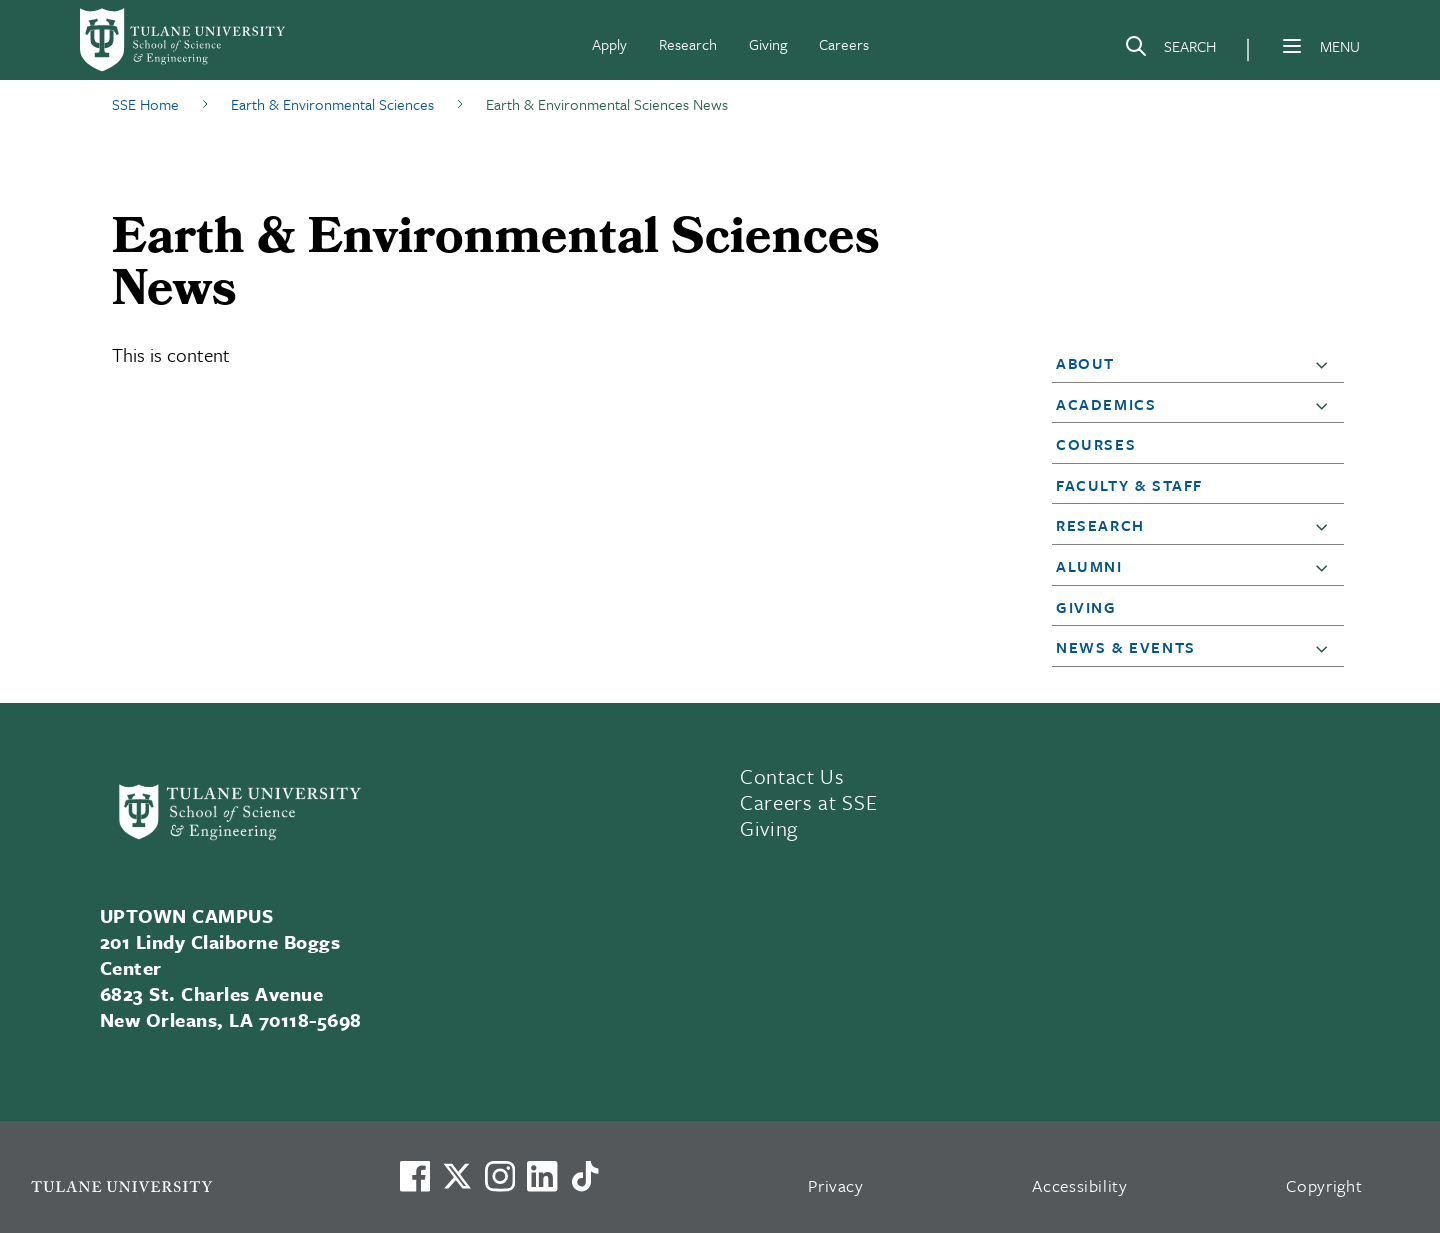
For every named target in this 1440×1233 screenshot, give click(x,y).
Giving (768, 44)
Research (688, 44)
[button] (1326, 364)
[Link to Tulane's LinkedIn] (542, 1176)
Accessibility (1080, 1185)
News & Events (1126, 647)
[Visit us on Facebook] (415, 1176)
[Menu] (1292, 46)
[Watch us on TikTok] (585, 1176)
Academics (1106, 404)
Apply (609, 44)
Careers (844, 44)
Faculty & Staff (1129, 485)
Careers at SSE (808, 802)
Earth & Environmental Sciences (332, 104)
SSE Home (145, 104)
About (1085, 363)
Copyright (1324, 1185)
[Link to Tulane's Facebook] (500, 1176)
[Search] (1170, 50)
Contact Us (792, 776)
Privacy (836, 1185)
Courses (1096, 444)
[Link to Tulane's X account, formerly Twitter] (457, 1176)
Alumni (1089, 566)
